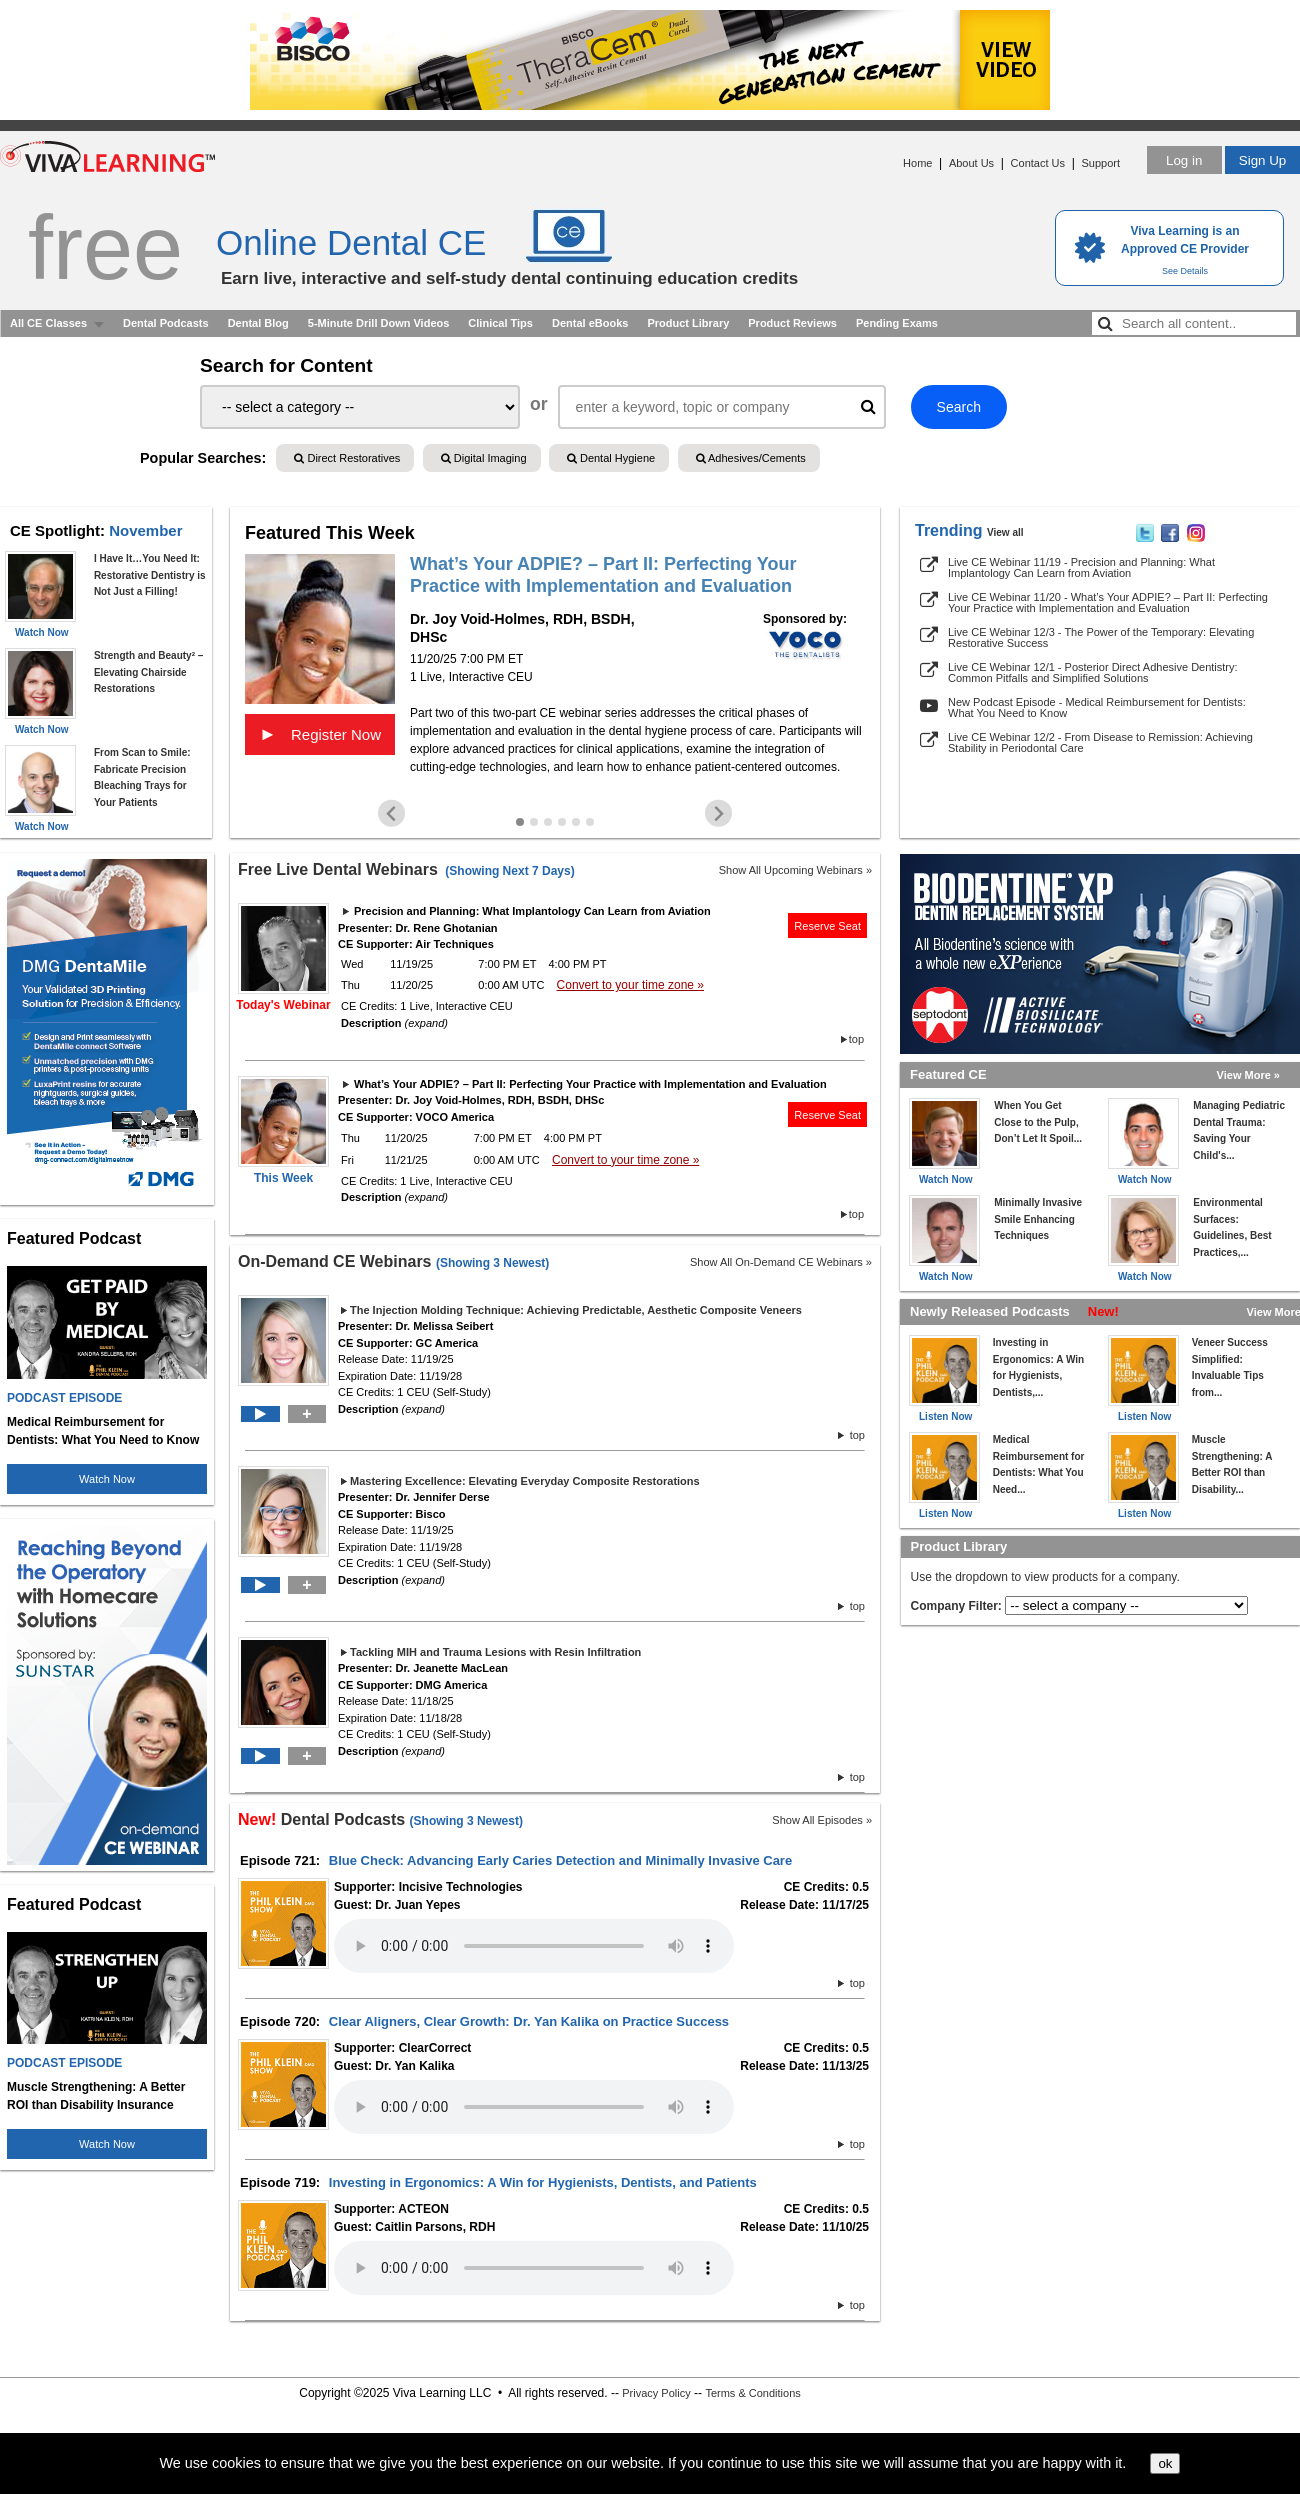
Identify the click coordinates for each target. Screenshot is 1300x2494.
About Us (971, 163)
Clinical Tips (500, 323)
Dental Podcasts (166, 323)
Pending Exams (897, 323)
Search (959, 407)
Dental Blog (258, 323)
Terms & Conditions (752, 2393)
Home (917, 163)
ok (1165, 2463)
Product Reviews (792, 323)
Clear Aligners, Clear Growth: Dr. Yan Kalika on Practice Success (529, 2021)
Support (1100, 163)
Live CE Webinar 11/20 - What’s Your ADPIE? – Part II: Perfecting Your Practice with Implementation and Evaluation (1108, 602)
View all (1005, 532)
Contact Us (1038, 163)
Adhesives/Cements (751, 458)
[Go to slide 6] (590, 822)
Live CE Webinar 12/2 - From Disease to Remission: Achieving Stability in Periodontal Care (1100, 742)
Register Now (320, 734)
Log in (1184, 160)
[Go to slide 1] (520, 822)
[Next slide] (718, 813)
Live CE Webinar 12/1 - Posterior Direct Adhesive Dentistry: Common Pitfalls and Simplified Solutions (1093, 672)
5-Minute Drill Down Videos (379, 323)
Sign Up (1262, 160)
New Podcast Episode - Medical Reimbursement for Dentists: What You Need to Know (1097, 707)
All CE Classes (48, 323)
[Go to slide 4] (562, 822)
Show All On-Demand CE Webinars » (781, 1262)
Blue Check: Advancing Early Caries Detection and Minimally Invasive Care (560, 1860)
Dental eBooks (590, 323)
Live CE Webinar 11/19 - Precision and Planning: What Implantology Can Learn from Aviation (1081, 567)
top (856, 1039)
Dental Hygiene (611, 458)
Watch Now (107, 1479)
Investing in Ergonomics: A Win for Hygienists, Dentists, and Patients (543, 2182)
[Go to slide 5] (576, 822)
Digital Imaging (484, 458)
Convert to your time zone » (630, 985)
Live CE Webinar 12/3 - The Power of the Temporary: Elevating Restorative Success (1101, 637)
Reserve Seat (827, 926)
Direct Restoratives (347, 458)
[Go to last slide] (391, 813)
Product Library (688, 323)
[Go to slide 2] (534, 822)
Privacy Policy (656, 2393)
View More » (1248, 1075)
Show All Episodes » (822, 1820)
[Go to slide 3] (548, 822)
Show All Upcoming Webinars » (795, 870)
